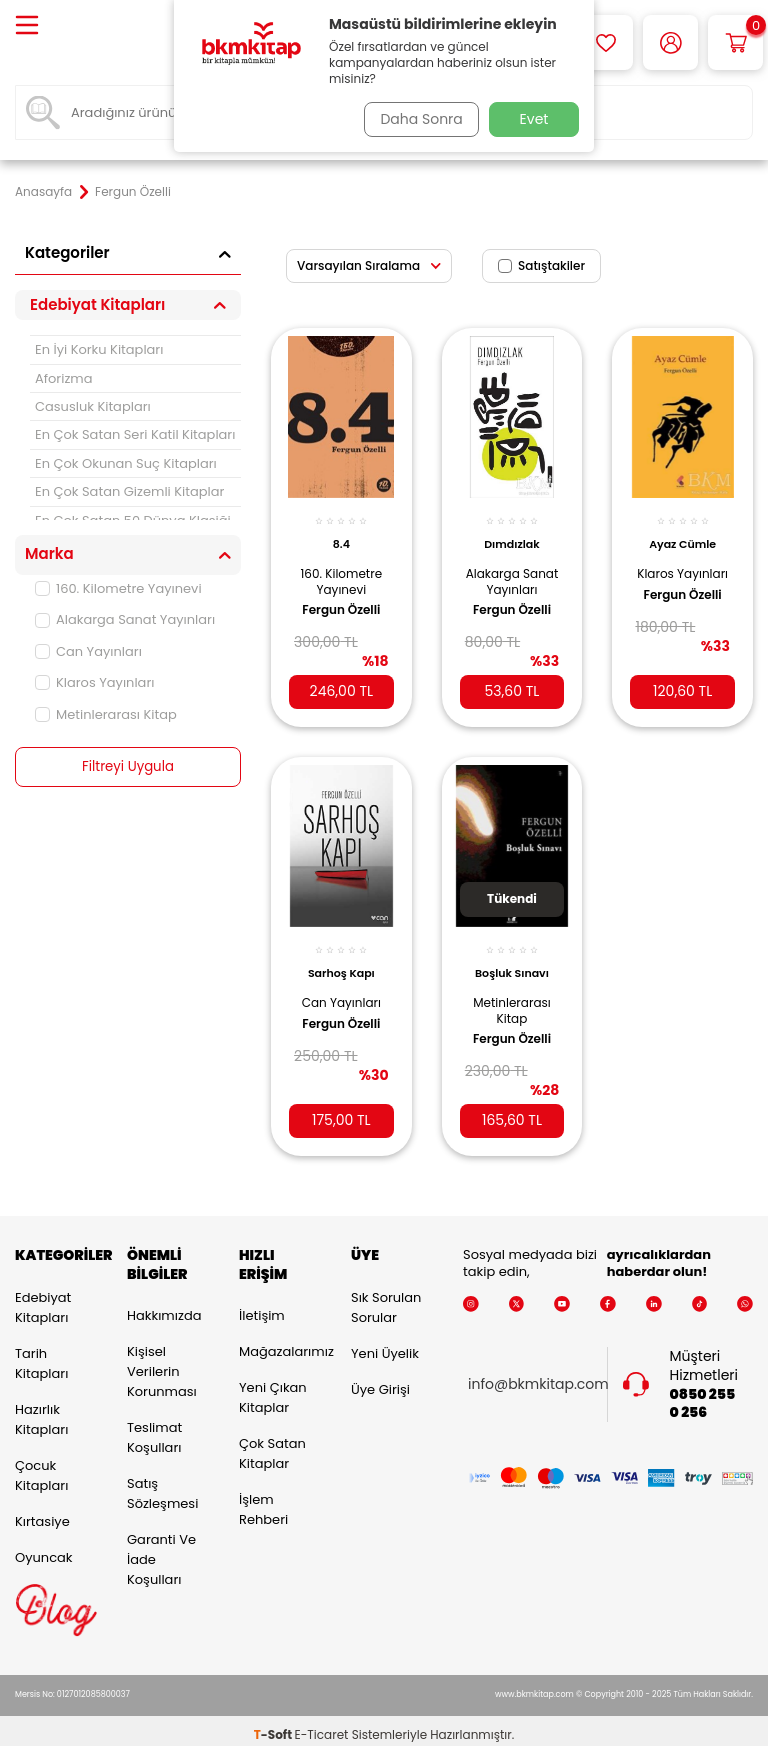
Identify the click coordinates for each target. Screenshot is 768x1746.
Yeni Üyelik (385, 1344)
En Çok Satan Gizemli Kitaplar (129, 491)
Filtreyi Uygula (128, 767)
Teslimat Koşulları (154, 1429)
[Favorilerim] (605, 42)
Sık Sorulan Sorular (386, 1298)
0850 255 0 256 (703, 1395)
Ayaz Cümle (682, 533)
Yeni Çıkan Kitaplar (273, 1389)
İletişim (262, 1307)
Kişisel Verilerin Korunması (162, 1363)
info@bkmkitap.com (538, 1376)
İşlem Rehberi (263, 1501)
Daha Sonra (417, 119)
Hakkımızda (164, 1307)
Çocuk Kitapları (41, 1466)
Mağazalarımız (280, 1343)
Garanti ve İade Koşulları (161, 1551)
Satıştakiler (541, 265)
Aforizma (64, 378)
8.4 (341, 533)
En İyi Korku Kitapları (99, 349)
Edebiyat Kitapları (43, 1298)
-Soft (274, 1726)
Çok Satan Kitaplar (272, 1445)
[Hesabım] (670, 42)
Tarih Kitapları (41, 1354)
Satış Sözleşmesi (162, 1485)
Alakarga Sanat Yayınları (125, 619)
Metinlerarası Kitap (106, 714)
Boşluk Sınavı (512, 958)
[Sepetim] (735, 42)
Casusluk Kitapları (93, 406)
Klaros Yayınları (94, 682)
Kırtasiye (42, 1512)
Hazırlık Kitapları (41, 1410)
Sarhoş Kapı (341, 958)
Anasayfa (43, 192)
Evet (534, 119)
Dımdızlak (512, 533)
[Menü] (27, 26)
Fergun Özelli (341, 615)
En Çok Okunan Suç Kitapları (126, 463)
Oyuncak (44, 1548)
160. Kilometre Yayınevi (118, 588)
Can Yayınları (88, 651)
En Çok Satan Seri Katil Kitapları (135, 434)
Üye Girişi (380, 1380)
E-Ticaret (322, 1726)
